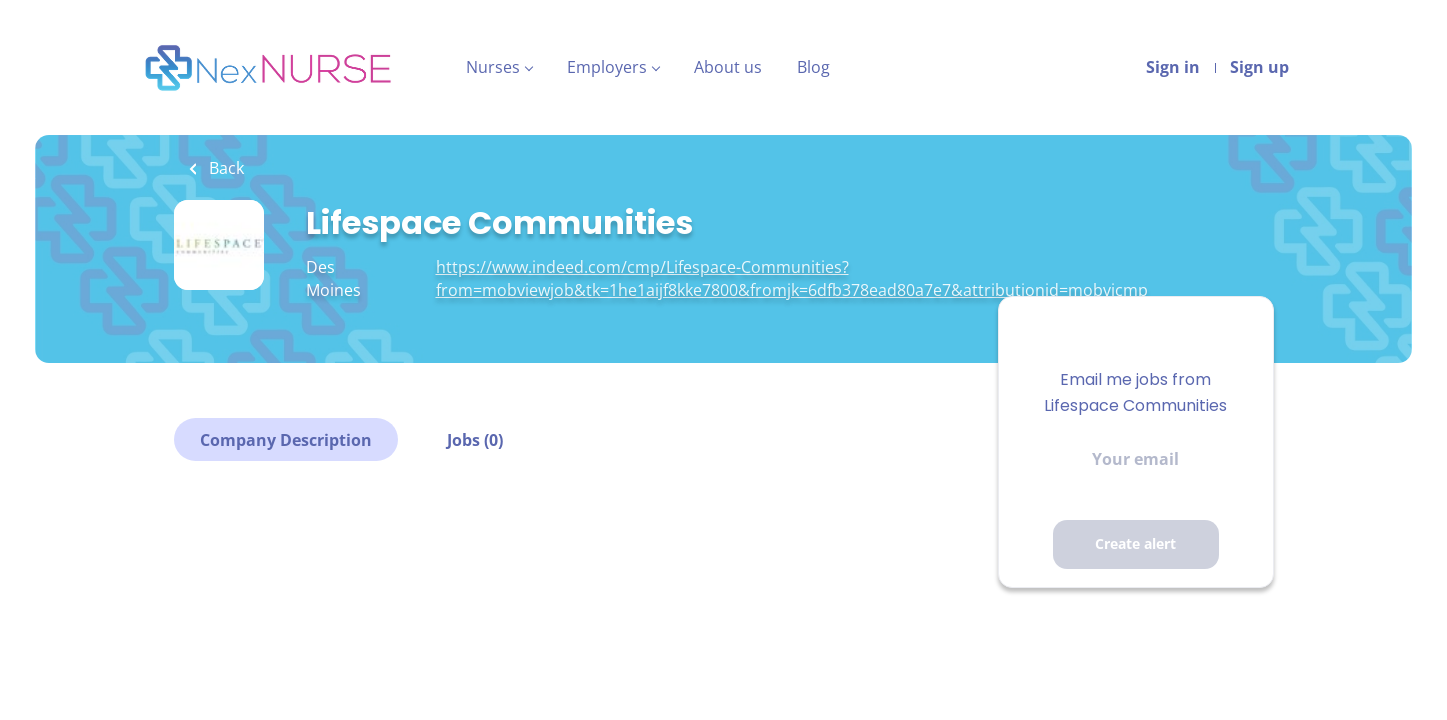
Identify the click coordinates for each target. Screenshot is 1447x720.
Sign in (1173, 67)
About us (728, 67)
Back (224, 168)
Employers (607, 67)
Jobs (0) (475, 440)
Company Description (286, 440)
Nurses (493, 67)
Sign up (1259, 67)
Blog (813, 67)
